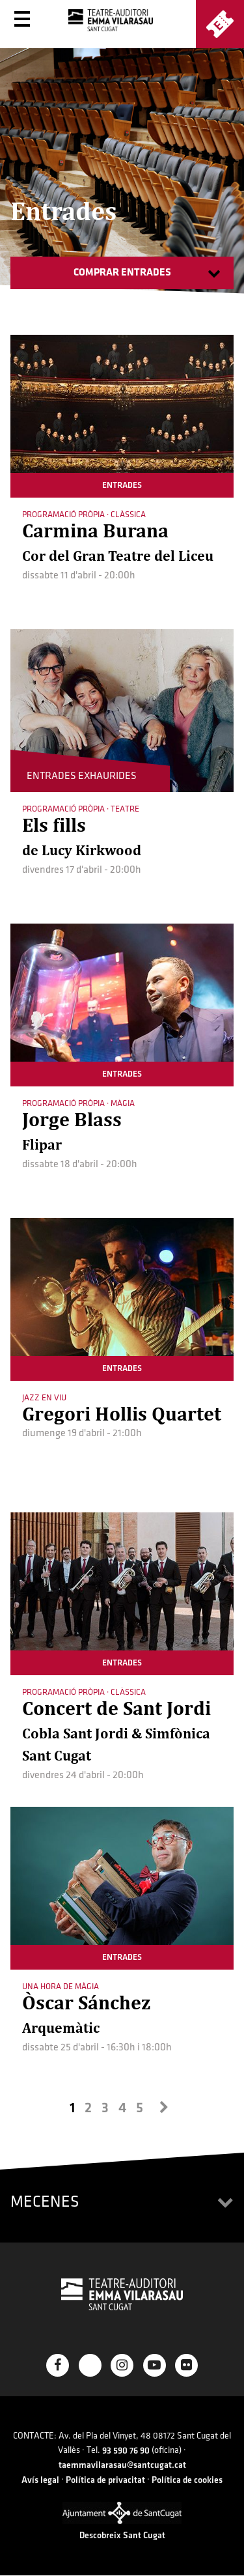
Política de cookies (187, 2480)
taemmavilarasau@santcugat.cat (122, 2465)
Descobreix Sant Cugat (122, 2535)
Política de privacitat (105, 2480)
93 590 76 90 (126, 2450)
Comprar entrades (122, 272)
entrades (122, 485)
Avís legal (40, 2480)
